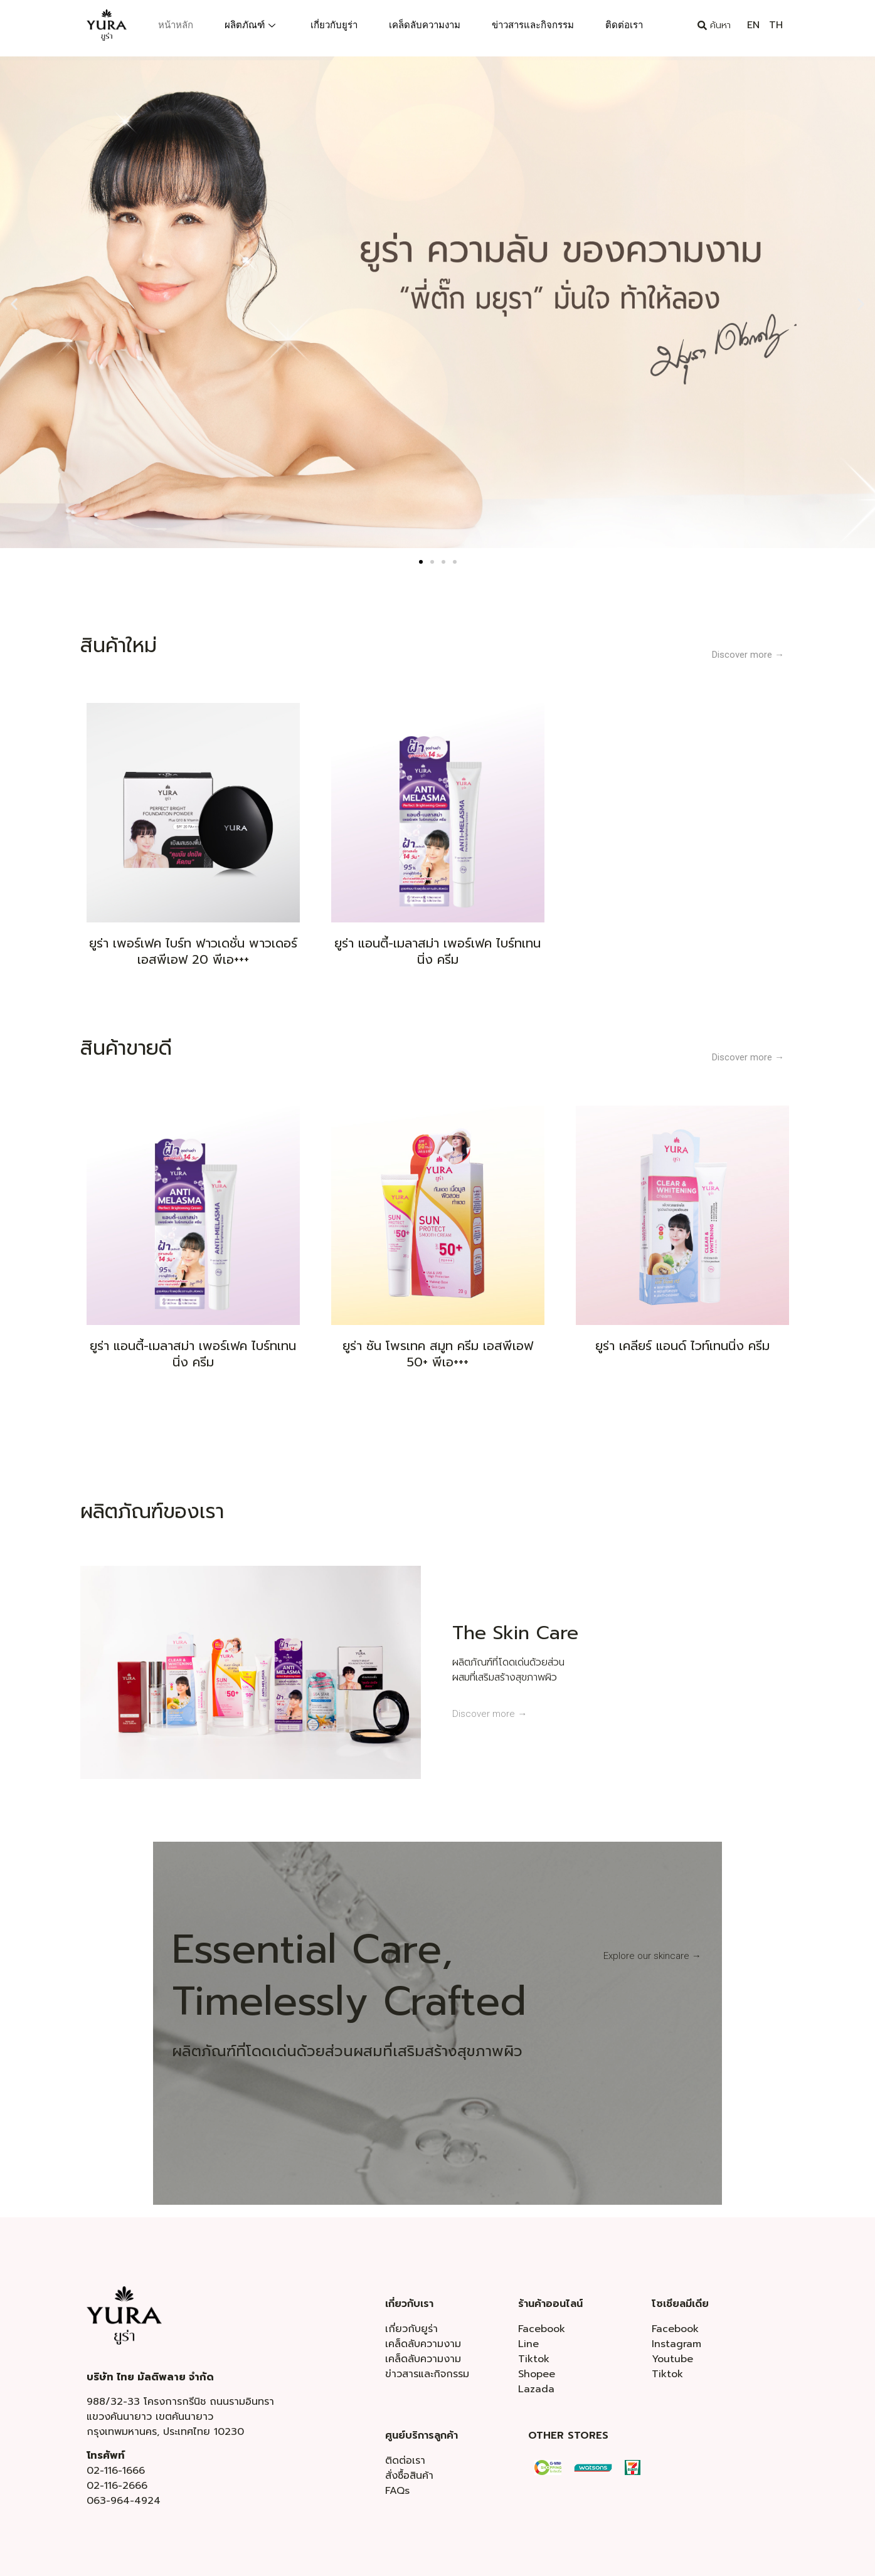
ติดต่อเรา (624, 24)
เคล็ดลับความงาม (424, 24)
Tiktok (533, 2359)
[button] (14, 304)
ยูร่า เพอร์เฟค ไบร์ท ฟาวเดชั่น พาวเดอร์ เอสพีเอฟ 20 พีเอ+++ (193, 951)
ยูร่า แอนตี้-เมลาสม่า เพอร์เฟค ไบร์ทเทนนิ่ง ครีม (437, 951)
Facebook (541, 2328)
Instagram (676, 2344)
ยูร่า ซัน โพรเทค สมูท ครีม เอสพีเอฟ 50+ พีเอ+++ (437, 1353)
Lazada (536, 2389)
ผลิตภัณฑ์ (250, 24)
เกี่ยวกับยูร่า (334, 24)
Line (528, 2344)
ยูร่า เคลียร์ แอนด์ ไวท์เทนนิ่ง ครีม (682, 1345)
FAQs (397, 2490)
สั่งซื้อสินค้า (409, 2475)
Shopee (536, 2374)
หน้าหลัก (175, 24)
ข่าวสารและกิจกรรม (533, 24)
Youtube (672, 2359)
